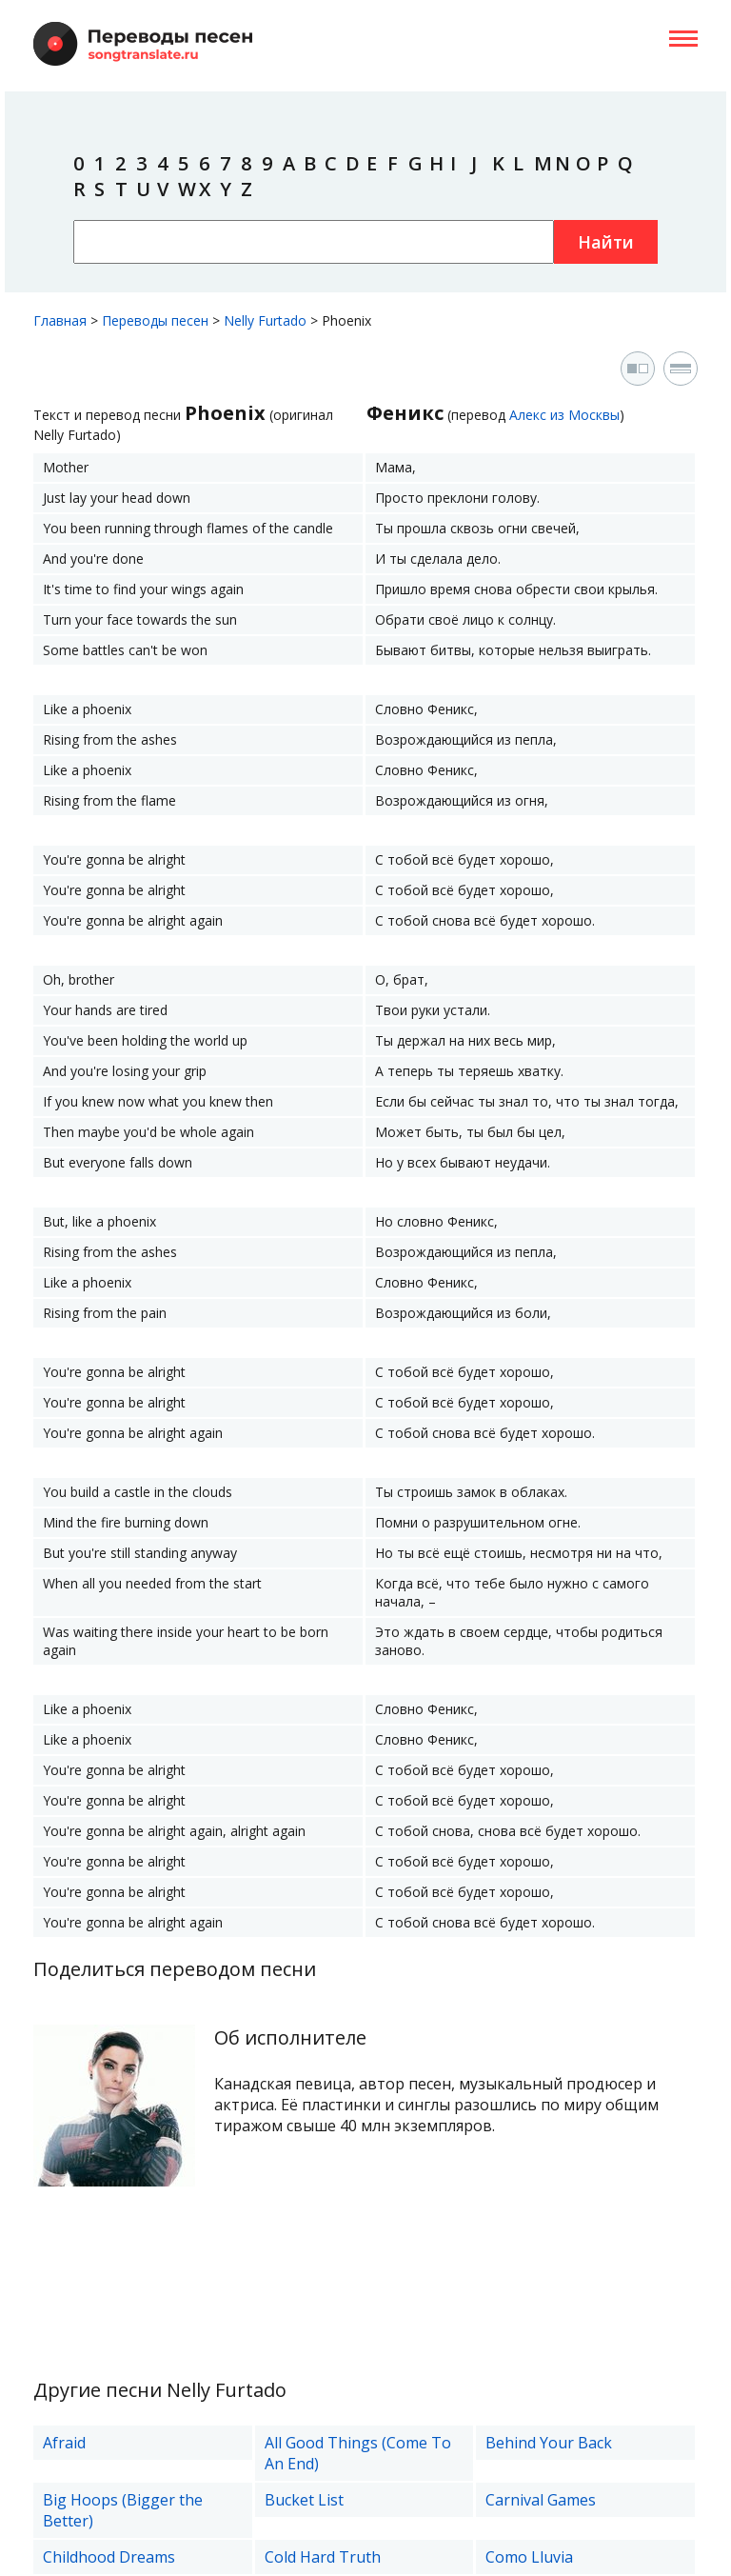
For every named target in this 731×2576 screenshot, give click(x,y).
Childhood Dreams (109, 2556)
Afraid (64, 2442)
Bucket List (304, 2499)
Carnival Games (540, 2499)
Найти (606, 241)
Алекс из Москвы (564, 415)
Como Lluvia (529, 2556)
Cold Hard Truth (323, 2556)
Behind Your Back (548, 2442)
